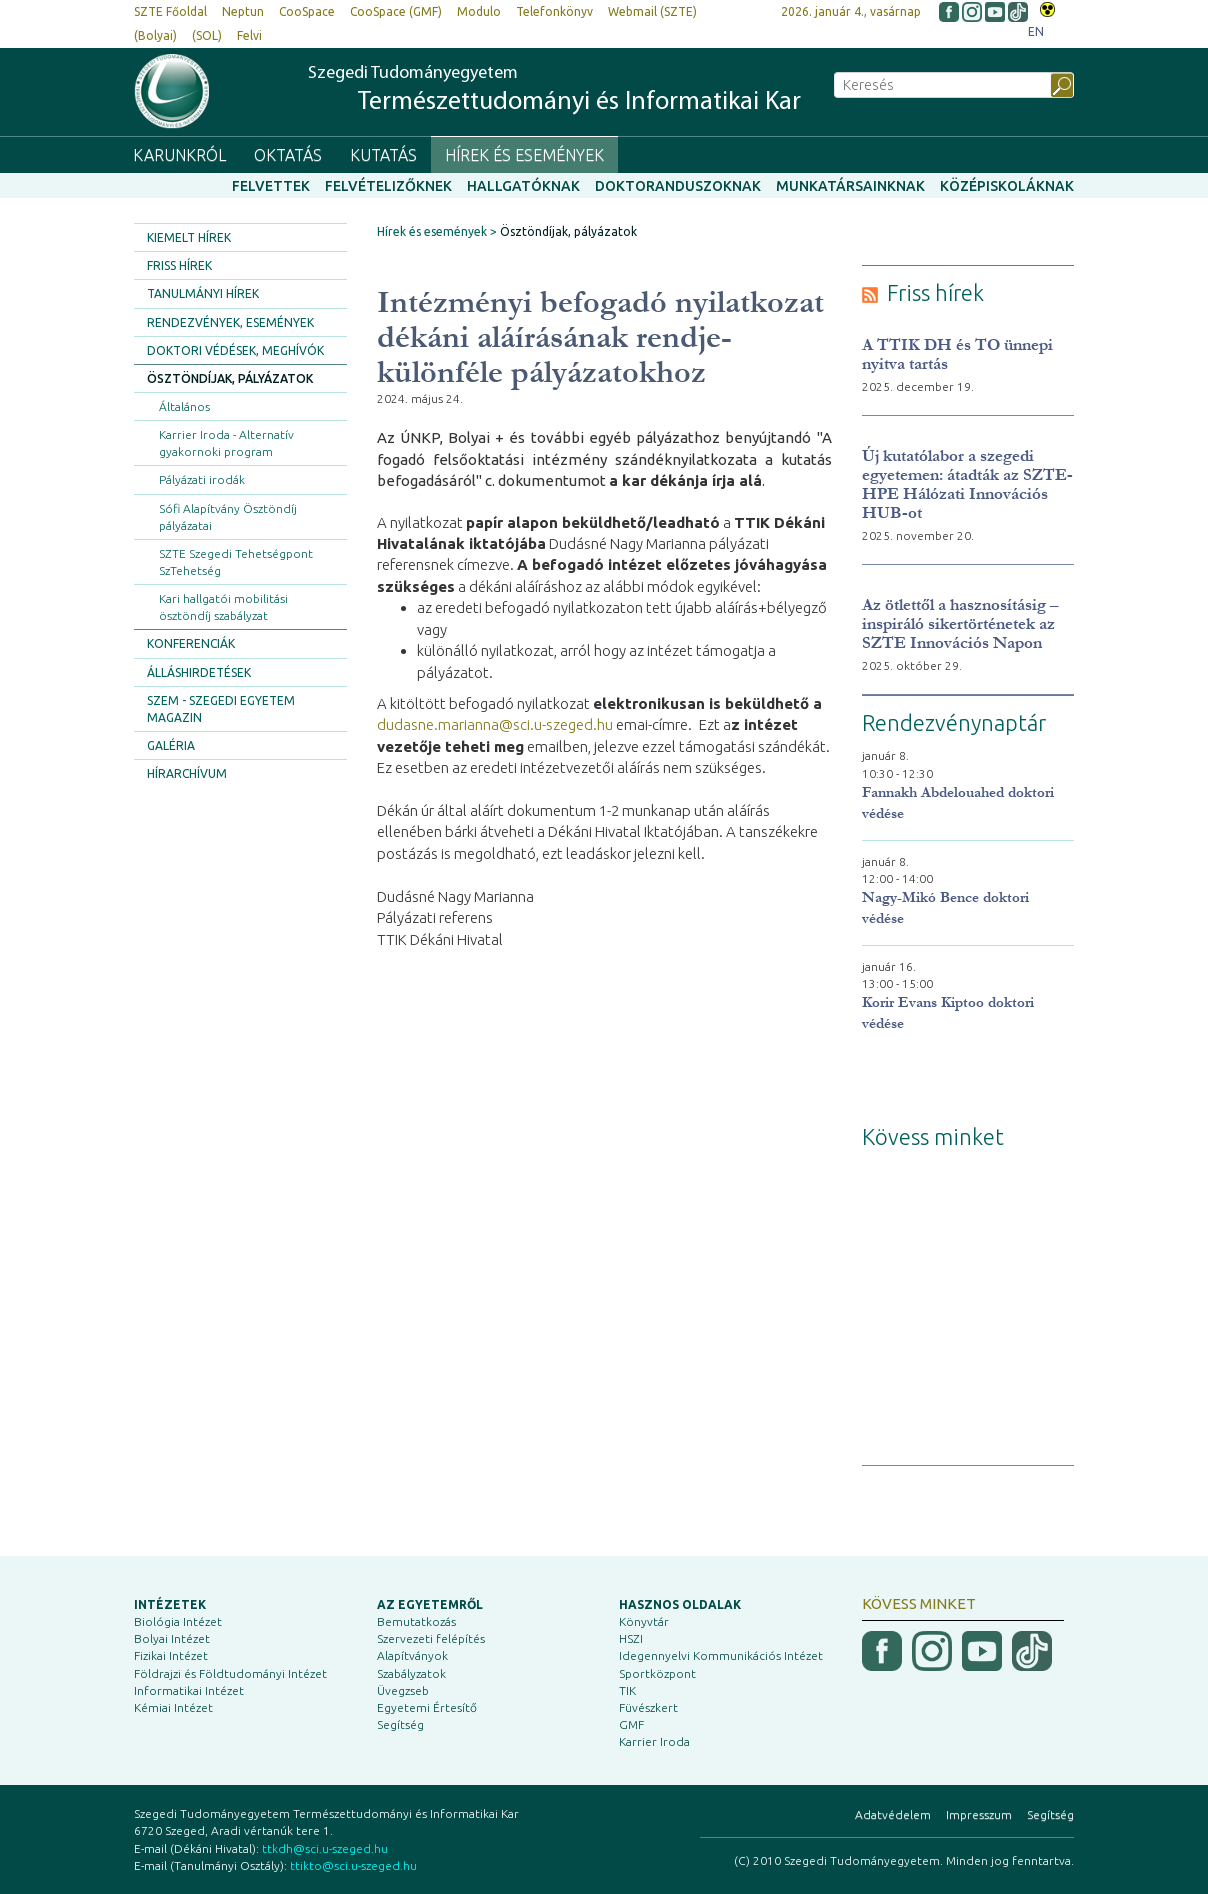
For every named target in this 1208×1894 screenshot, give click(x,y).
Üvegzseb (403, 1690)
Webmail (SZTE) (652, 11)
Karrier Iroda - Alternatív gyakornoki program (226, 443)
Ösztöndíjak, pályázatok (230, 378)
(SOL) (207, 35)
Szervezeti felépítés (431, 1638)
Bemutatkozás (416, 1621)
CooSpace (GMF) (396, 11)
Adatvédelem (893, 1814)
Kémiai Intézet (173, 1707)
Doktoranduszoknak (678, 186)
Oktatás (288, 155)
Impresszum (979, 1814)
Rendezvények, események (230, 322)
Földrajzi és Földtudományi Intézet (230, 1673)
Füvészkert (648, 1707)
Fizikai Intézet (171, 1655)
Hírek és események (524, 155)
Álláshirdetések (199, 672)
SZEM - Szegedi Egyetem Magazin (221, 709)
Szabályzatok (411, 1673)
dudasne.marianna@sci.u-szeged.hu (495, 724)
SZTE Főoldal (170, 11)
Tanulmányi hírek (203, 293)
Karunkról (179, 155)
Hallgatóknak (523, 186)
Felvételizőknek (388, 186)
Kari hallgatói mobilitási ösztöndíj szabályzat (223, 607)
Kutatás (383, 155)
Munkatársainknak (850, 186)
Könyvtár (644, 1621)
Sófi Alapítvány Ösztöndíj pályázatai (228, 517)
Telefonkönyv (554, 11)
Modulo (479, 11)
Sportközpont (657, 1673)
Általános (184, 406)
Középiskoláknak (1007, 186)
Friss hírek (179, 265)
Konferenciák (191, 643)
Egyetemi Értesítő (427, 1707)
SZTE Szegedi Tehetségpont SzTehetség (236, 562)
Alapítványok (412, 1655)
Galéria (171, 745)
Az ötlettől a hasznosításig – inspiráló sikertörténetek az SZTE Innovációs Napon (960, 623)
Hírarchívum (187, 773)
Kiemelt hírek (189, 237)
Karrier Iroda (654, 1741)
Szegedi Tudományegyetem (554, 90)
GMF (631, 1724)
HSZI (631, 1638)
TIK (627, 1690)
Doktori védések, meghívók (235, 350)
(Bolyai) (155, 35)
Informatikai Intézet (189, 1690)
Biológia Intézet (178, 1621)
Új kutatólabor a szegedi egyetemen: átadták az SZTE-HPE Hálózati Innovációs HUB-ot (967, 484)
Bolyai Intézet (172, 1638)
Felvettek (271, 186)
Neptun (243, 11)
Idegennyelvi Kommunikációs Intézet (721, 1655)
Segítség (400, 1724)
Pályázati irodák (202, 479)
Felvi (249, 35)
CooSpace (307, 11)
